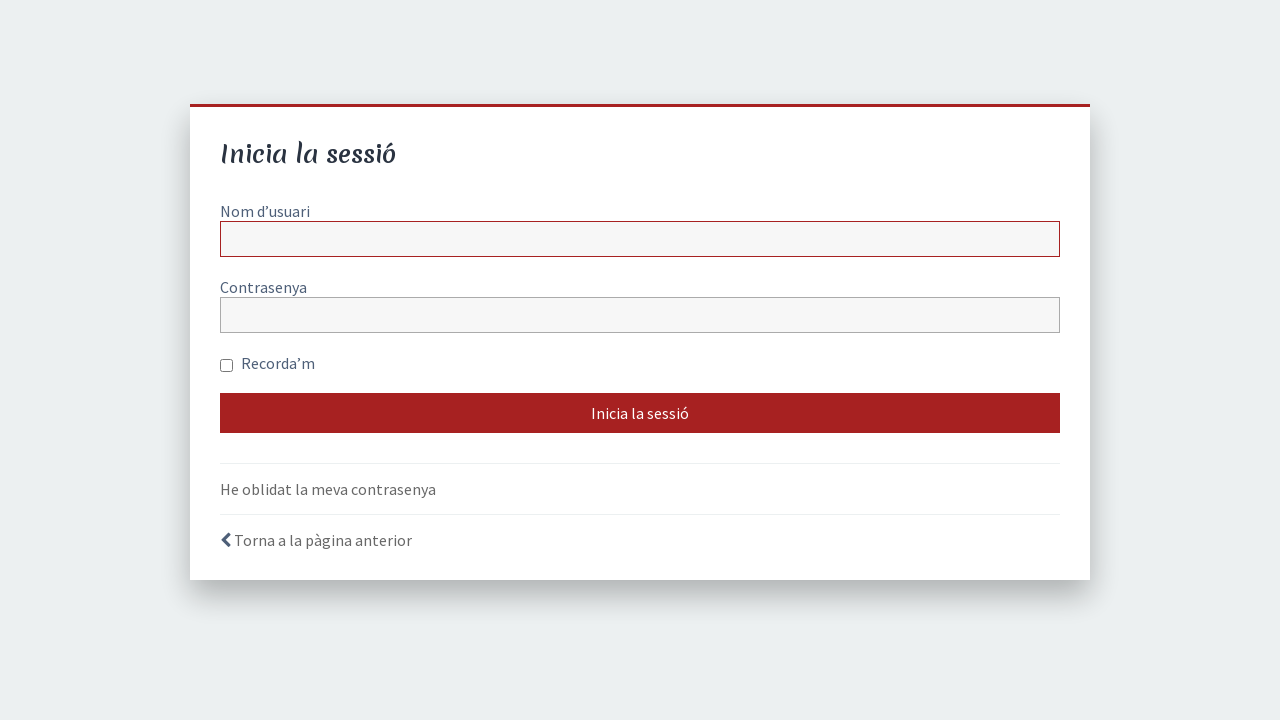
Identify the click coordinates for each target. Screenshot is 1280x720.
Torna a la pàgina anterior (323, 540)
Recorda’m (267, 363)
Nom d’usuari (265, 211)
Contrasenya (263, 287)
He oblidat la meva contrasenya (328, 489)
